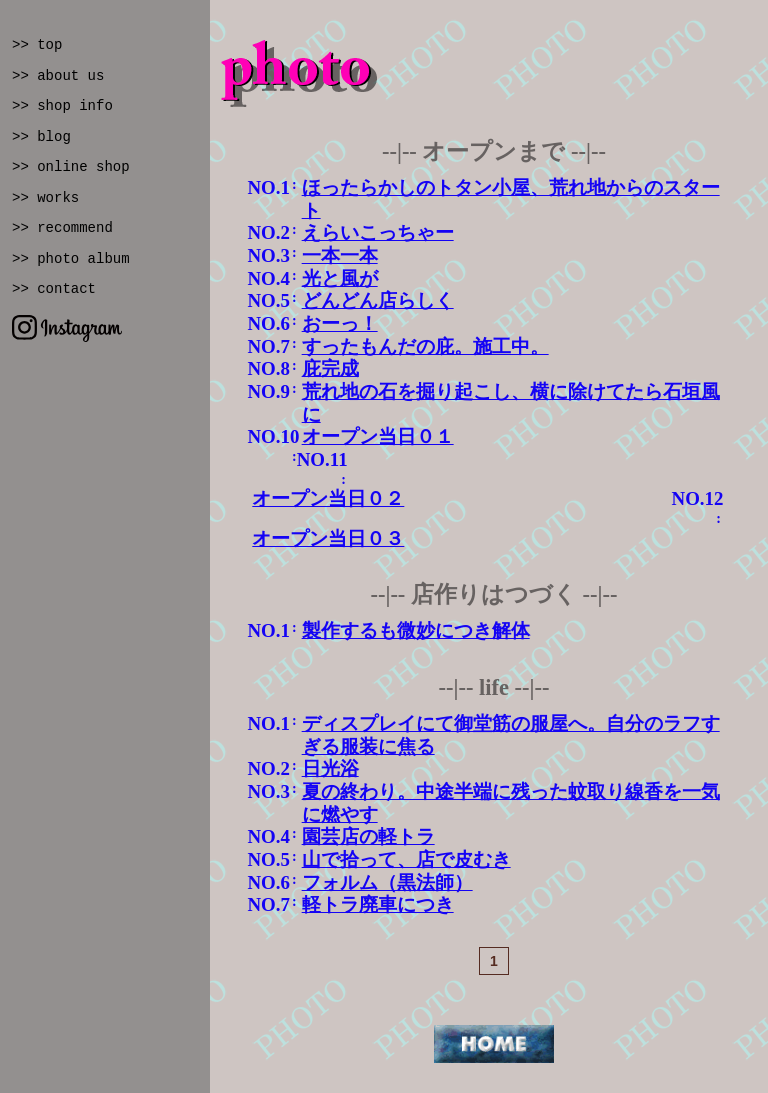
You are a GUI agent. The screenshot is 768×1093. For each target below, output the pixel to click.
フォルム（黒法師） (387, 882)
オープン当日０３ (328, 538)
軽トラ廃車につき (378, 904)
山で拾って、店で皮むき (406, 859)
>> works (45, 198)
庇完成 (330, 368)
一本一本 (340, 255)
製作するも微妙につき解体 (416, 630)
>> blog (41, 137)
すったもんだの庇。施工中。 (425, 346)
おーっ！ (340, 323)
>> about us (58, 76)
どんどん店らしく (378, 300)
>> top (37, 45)
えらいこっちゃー (378, 232)
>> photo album (71, 259)
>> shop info (62, 106)
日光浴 (330, 768)
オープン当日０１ (378, 436)
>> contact (54, 289)
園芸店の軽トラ (368, 836)
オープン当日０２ (328, 498)
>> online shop (71, 167)
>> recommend (62, 228)
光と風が (340, 278)
